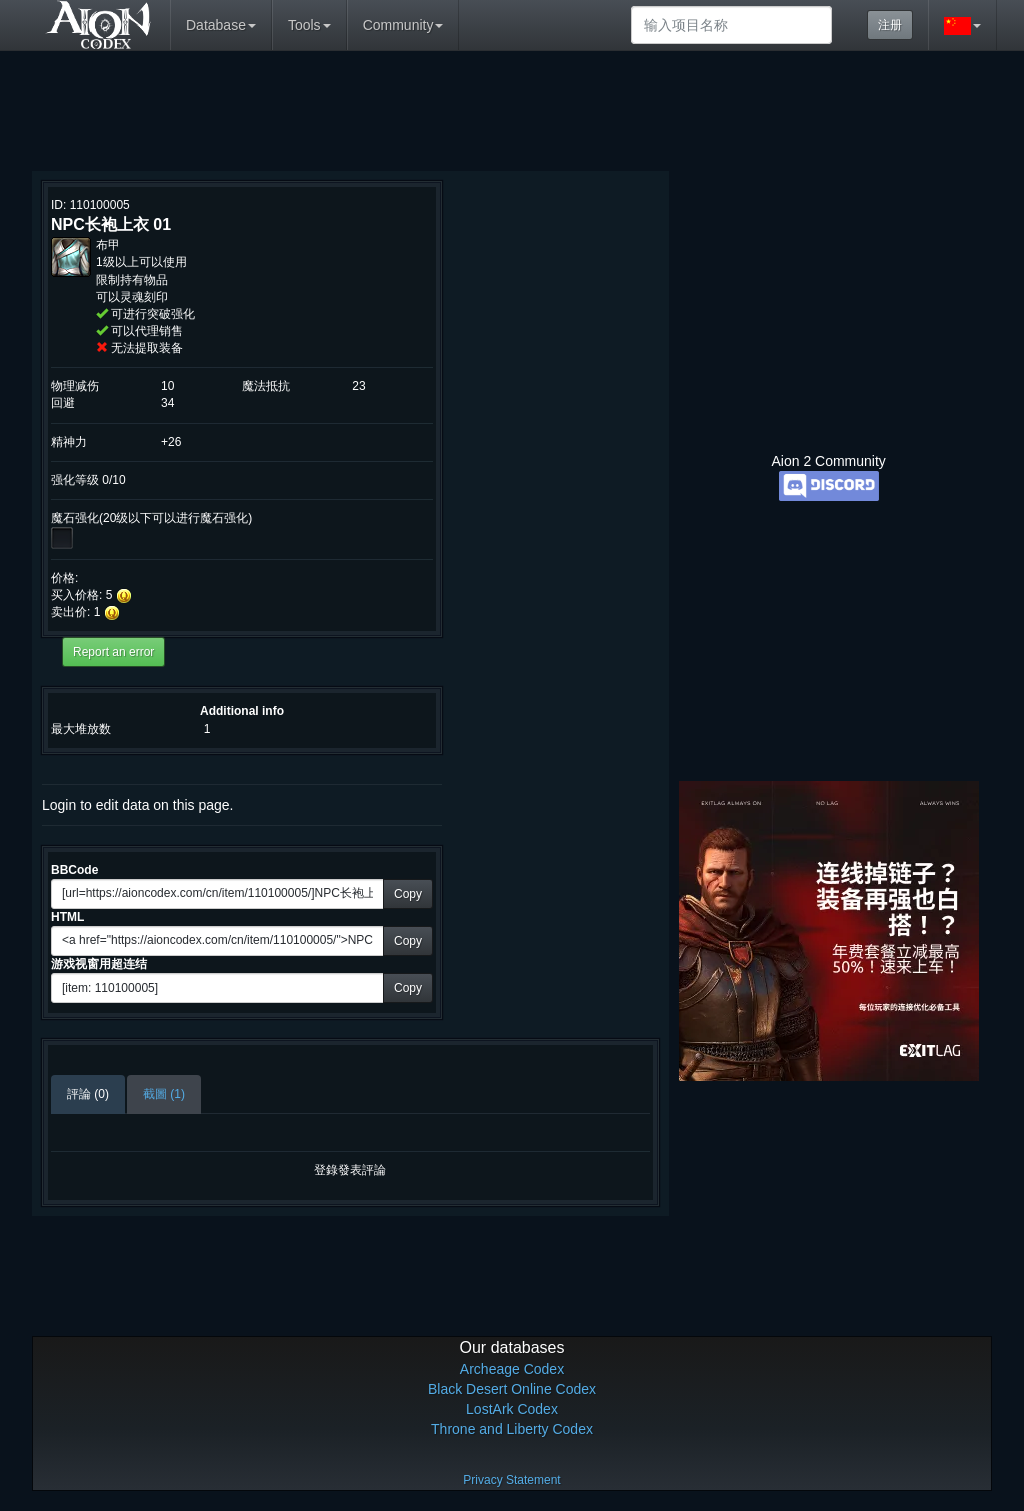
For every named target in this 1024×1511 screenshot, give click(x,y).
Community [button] (403, 25)
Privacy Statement (511, 1480)
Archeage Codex (512, 1369)
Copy (408, 894)
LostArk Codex (512, 1409)
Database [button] (221, 25)
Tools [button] (309, 25)
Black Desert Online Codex (512, 1389)
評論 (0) (88, 1094)
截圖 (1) (164, 1094)
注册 (890, 25)
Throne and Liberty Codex (512, 1429)
